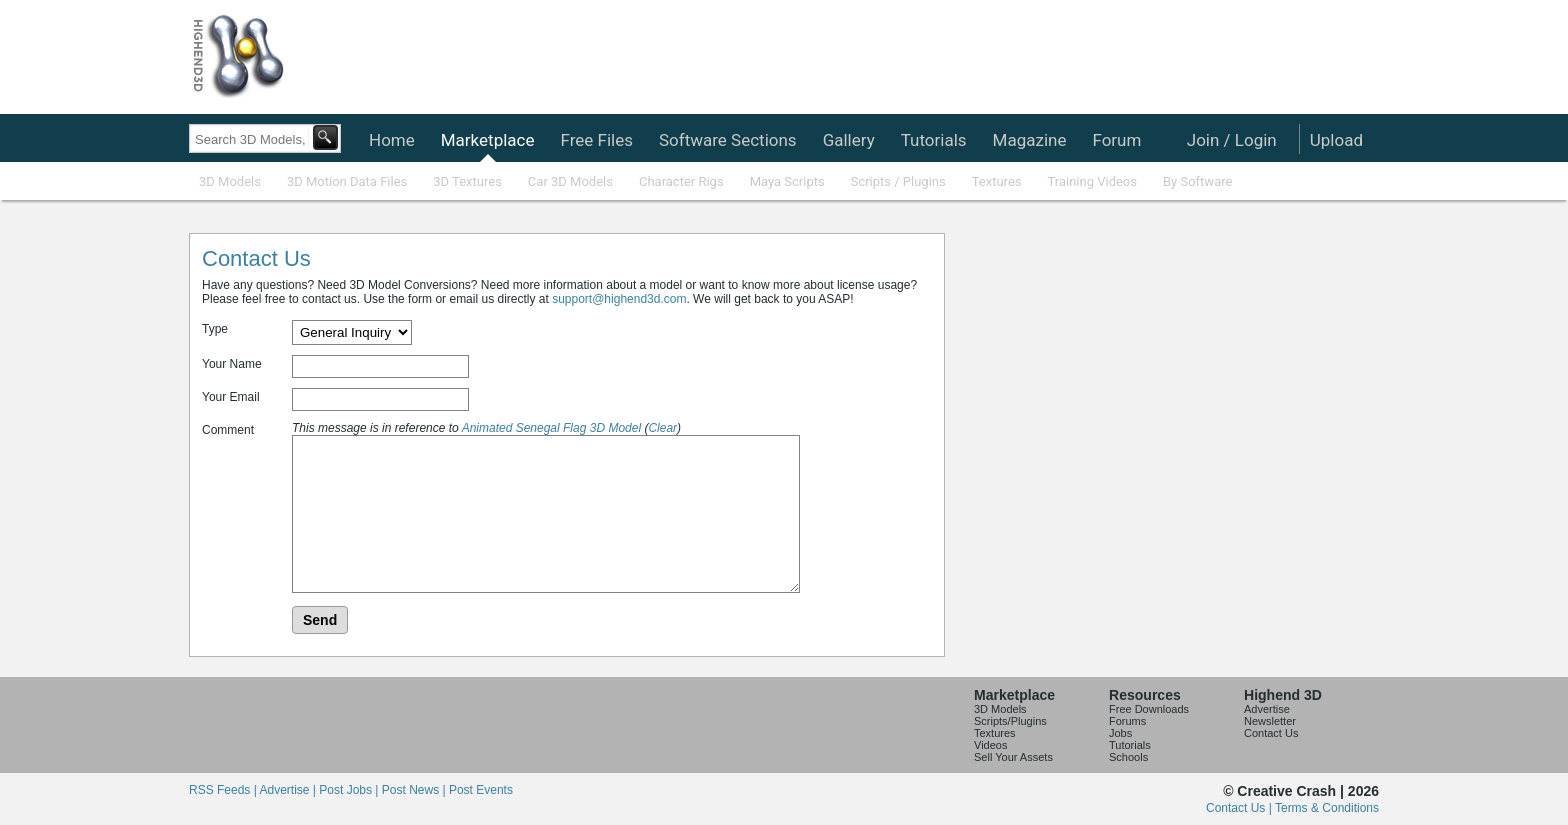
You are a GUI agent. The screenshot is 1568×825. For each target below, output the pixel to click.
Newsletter (1270, 721)
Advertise (1267, 709)
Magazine (1030, 140)
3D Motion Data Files (347, 181)
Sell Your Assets (1013, 757)
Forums (1127, 721)
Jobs (1120, 733)
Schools (1128, 757)
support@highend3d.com (619, 299)
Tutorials (934, 140)
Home (392, 140)
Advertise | (289, 790)
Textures (997, 181)
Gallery (849, 140)
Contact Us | (1240, 808)
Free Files (596, 140)
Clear (662, 428)
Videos (990, 745)
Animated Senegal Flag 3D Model (551, 428)
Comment (228, 430)
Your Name (232, 364)
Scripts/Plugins (1010, 721)
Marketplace (488, 140)
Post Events (481, 790)
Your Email (231, 397)
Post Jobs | (350, 790)
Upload (1336, 140)
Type (215, 329)
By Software (1197, 181)
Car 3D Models (570, 181)
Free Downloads (1149, 709)
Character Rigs (681, 181)
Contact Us (1271, 733)
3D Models (230, 181)
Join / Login (1232, 140)
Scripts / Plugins (898, 181)
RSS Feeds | (224, 790)
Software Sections (728, 140)
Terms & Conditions (1327, 808)
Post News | (415, 790)
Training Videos (1092, 181)
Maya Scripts (787, 181)
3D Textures (467, 181)
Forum (1116, 140)
